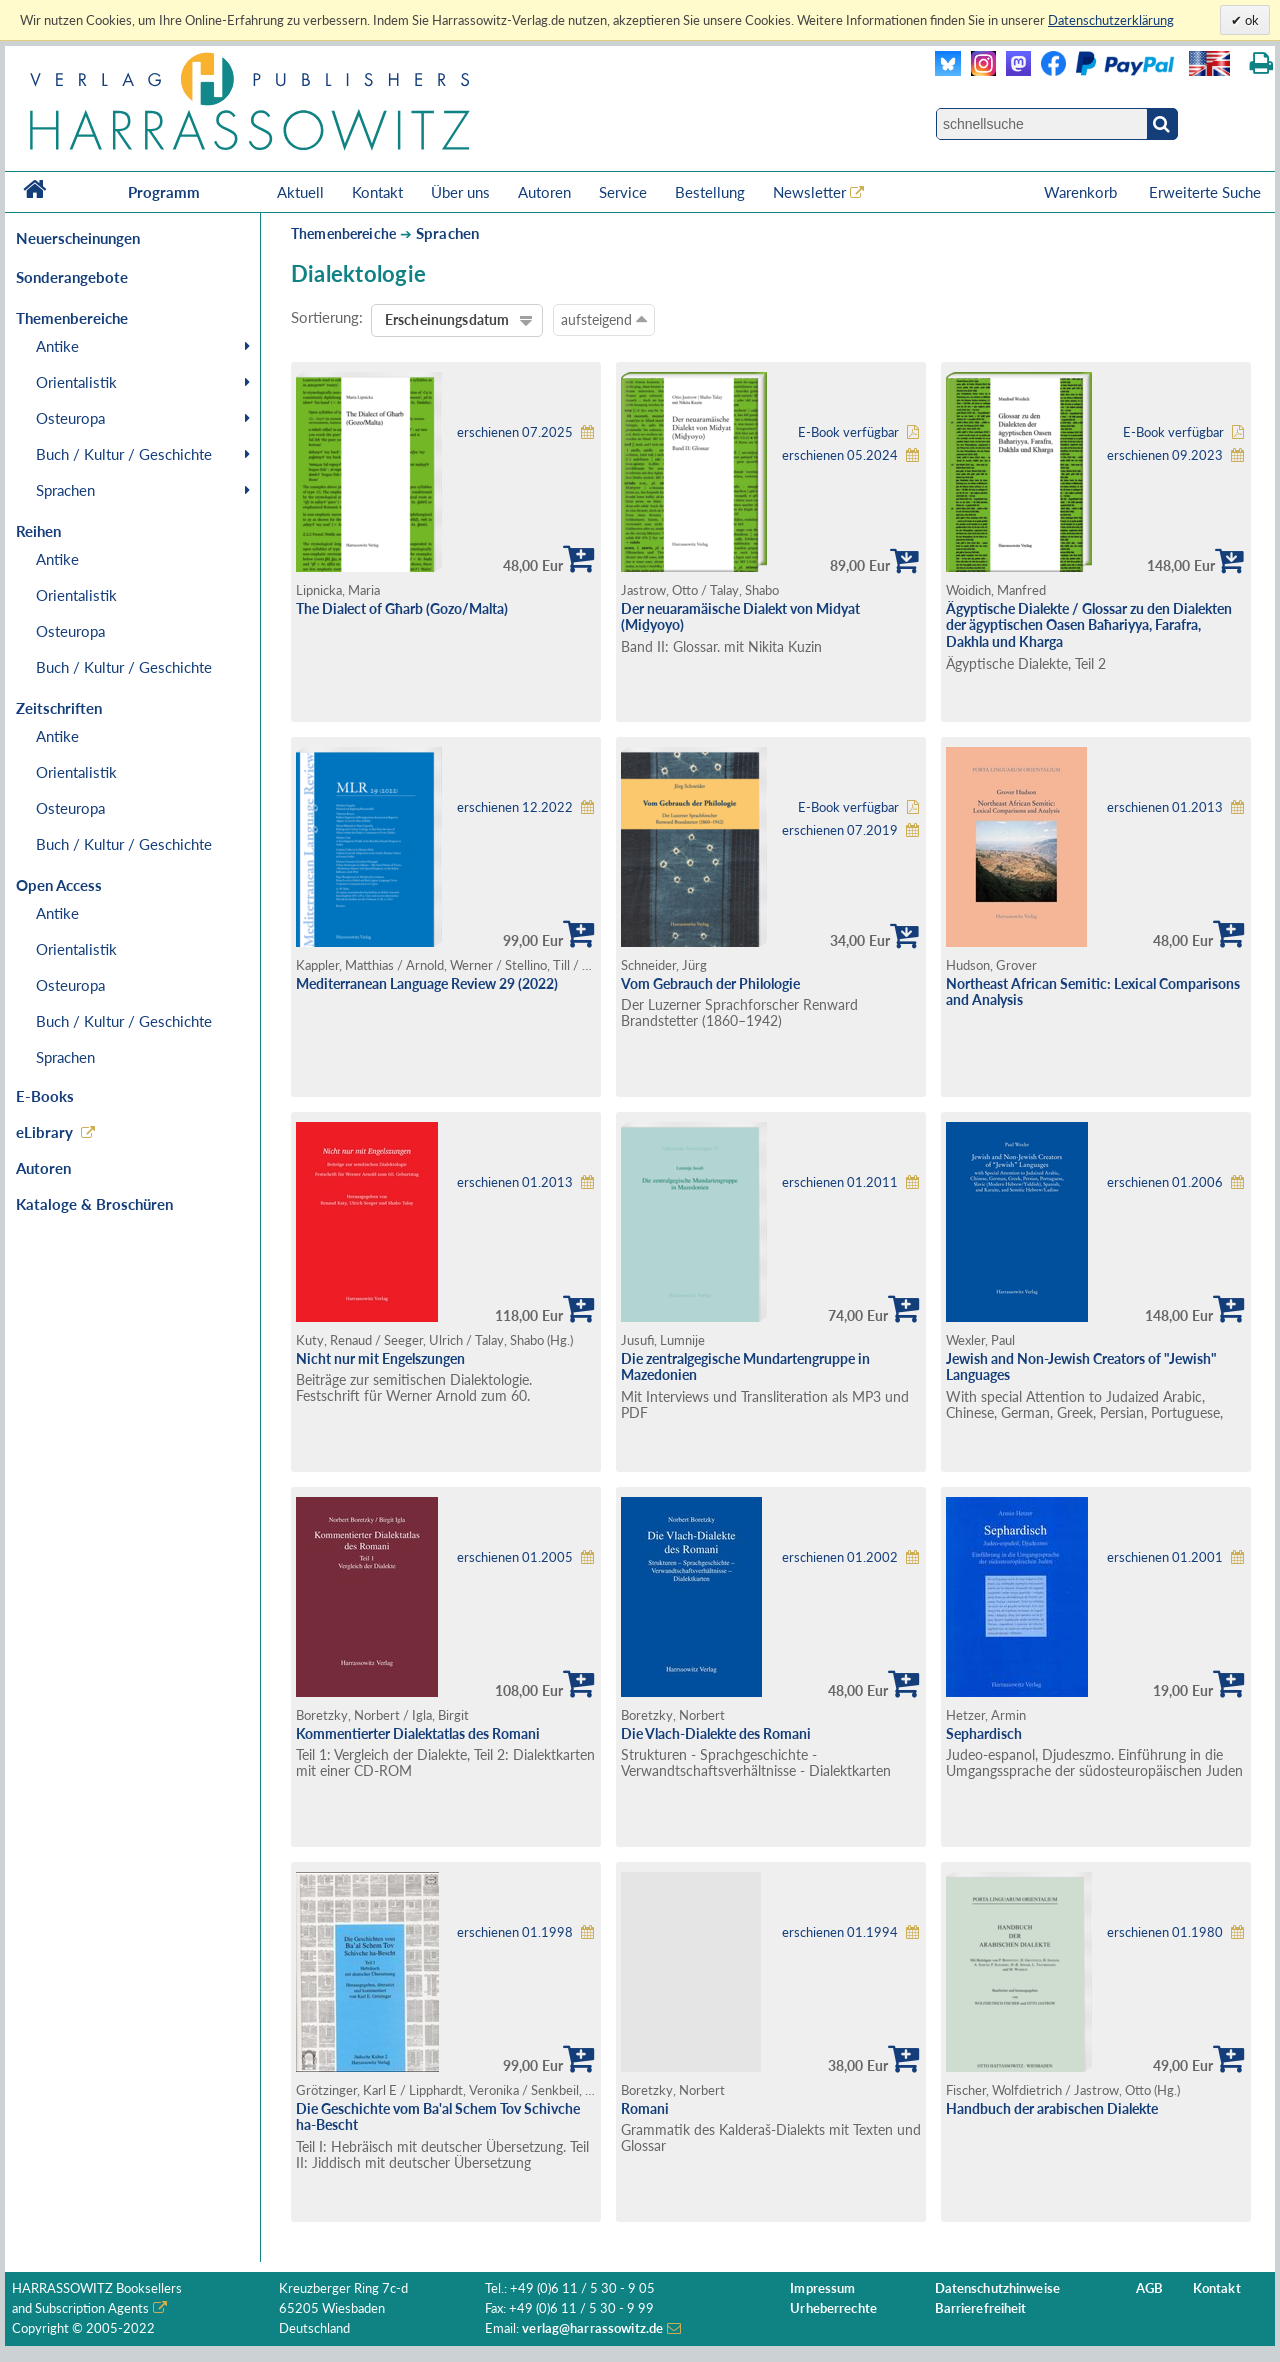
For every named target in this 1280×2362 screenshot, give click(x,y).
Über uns (460, 192)
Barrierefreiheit (981, 2308)
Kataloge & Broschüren (94, 1204)
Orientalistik (76, 382)
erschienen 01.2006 (1165, 1182)
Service (623, 192)
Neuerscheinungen (78, 238)
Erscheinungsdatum (447, 319)
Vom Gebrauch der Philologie (710, 983)
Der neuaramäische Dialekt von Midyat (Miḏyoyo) (740, 617)
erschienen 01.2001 (1165, 1557)
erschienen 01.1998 (515, 1932)
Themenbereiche (343, 233)
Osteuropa (70, 418)
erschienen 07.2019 (840, 830)
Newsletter (809, 192)
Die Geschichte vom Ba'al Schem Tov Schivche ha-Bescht (438, 2117)
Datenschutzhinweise (997, 2288)
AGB (1149, 2288)
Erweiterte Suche (1205, 192)
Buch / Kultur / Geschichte (124, 454)
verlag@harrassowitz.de (592, 2328)
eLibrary (44, 1132)
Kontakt (377, 192)
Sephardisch (984, 1733)
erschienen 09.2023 (1165, 455)
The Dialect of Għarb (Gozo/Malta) (402, 608)
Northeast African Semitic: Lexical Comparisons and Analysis (1093, 992)
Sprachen (65, 490)
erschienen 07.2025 (515, 432)
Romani (645, 2108)
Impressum (822, 2288)
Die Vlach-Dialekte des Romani (716, 1733)
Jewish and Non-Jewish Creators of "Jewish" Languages (1081, 1367)
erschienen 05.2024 (840, 455)
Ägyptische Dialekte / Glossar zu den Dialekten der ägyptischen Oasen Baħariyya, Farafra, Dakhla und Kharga (1089, 625)
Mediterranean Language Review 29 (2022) (427, 983)
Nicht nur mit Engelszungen (380, 1358)
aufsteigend (604, 319)
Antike (57, 346)
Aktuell (300, 192)
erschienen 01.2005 (515, 1557)
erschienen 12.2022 (515, 807)
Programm (164, 192)
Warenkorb (1082, 192)
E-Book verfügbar (848, 432)
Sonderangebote (72, 277)
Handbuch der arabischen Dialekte (1052, 2108)
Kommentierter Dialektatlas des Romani (418, 1733)
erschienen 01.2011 (840, 1182)
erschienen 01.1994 (840, 1932)
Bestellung (710, 192)
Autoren (544, 192)
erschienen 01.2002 (840, 1557)
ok (1250, 20)
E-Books (45, 1096)
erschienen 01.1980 (1165, 1932)
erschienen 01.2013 (1165, 807)
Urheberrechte (833, 2308)
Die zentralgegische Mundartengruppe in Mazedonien (745, 1367)
